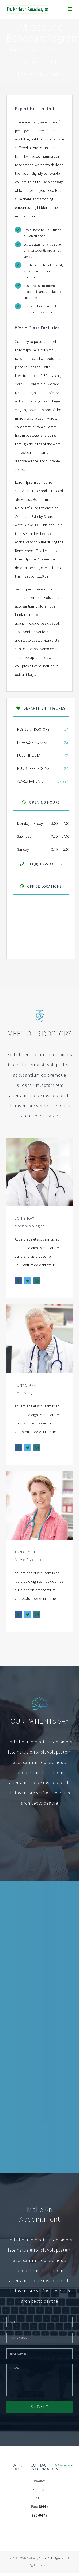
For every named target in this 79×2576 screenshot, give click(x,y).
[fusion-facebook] (18, 1280)
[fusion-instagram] (36, 1280)
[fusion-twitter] (27, 1280)
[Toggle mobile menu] (70, 9)
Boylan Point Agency (51, 2558)
